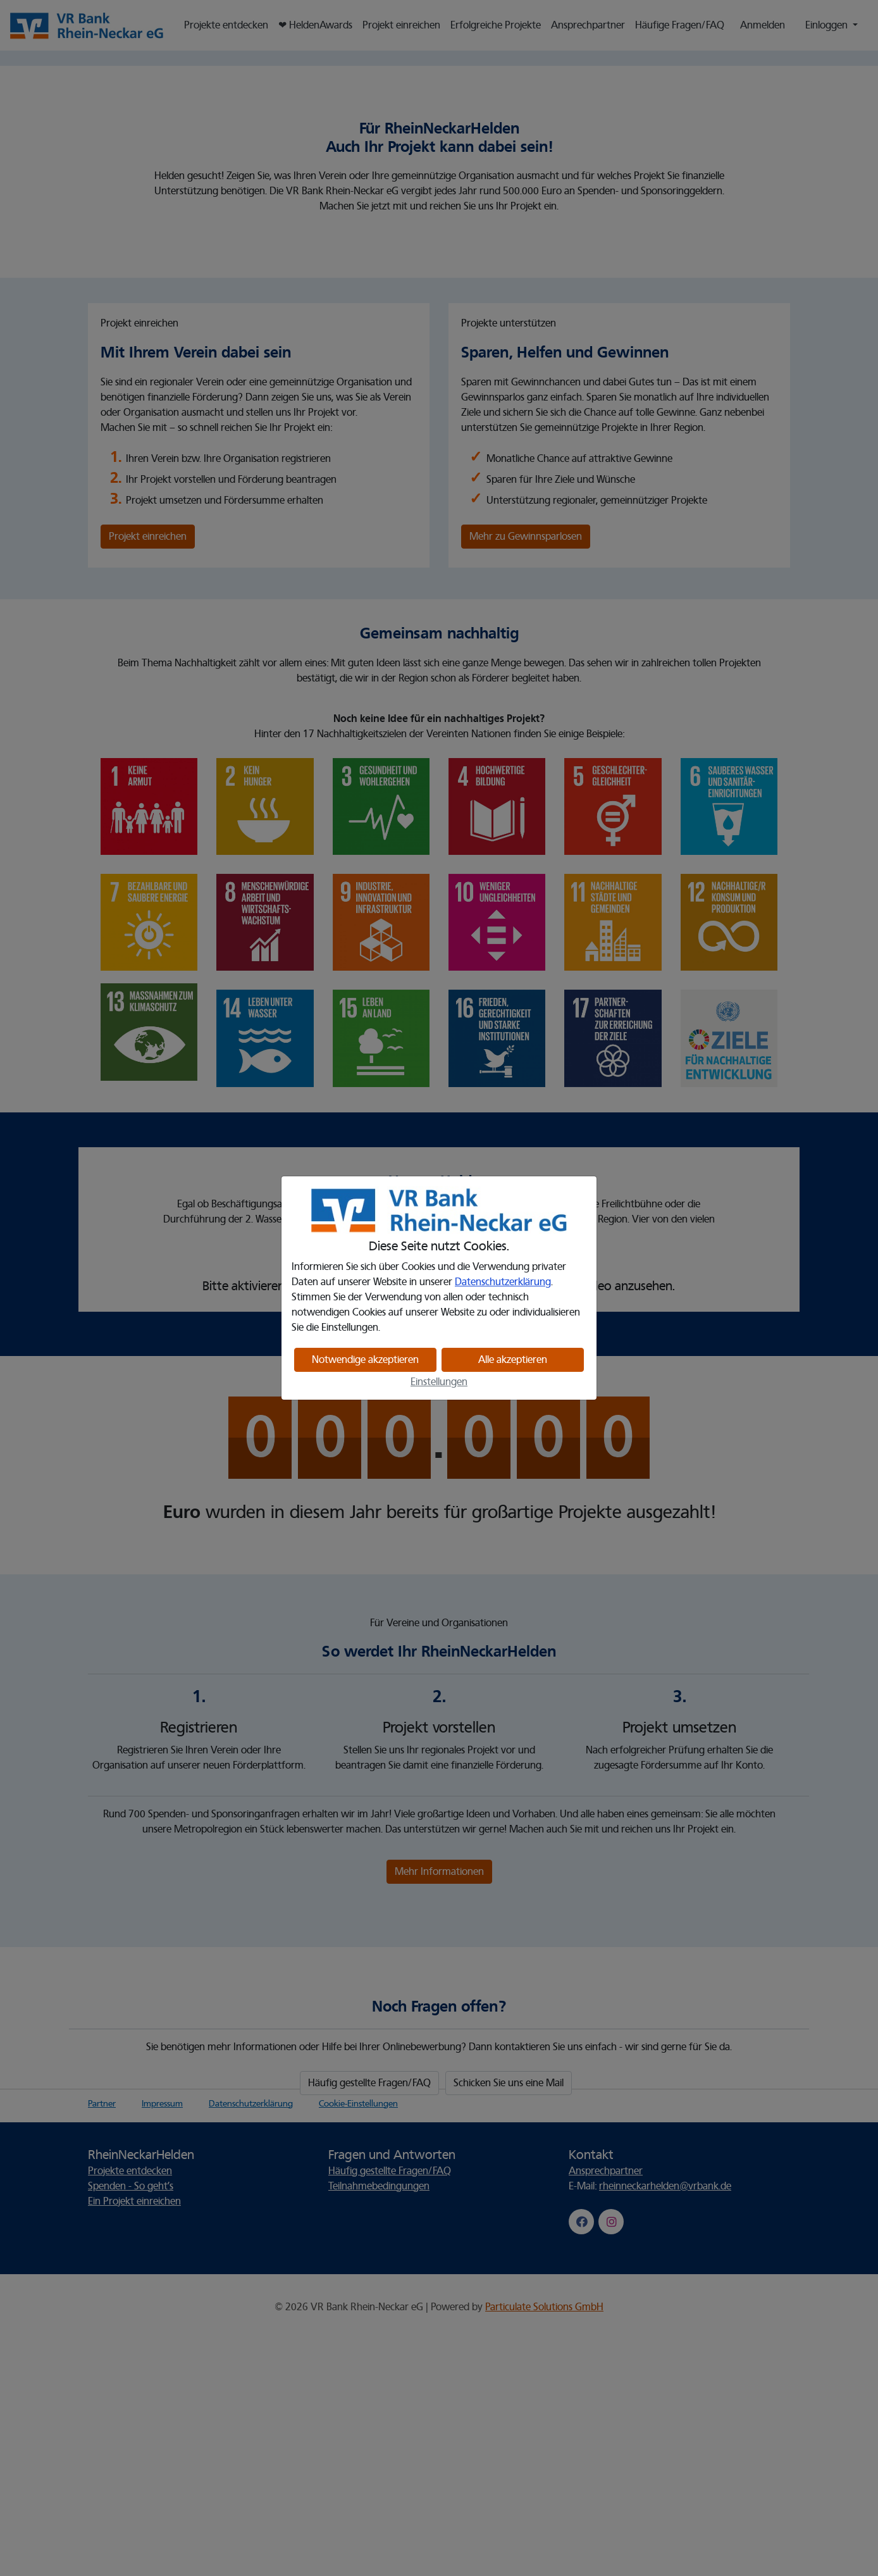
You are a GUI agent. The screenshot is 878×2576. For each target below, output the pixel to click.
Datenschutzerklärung (503, 1282)
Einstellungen (439, 1382)
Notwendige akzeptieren (365, 1359)
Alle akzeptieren (512, 1359)
